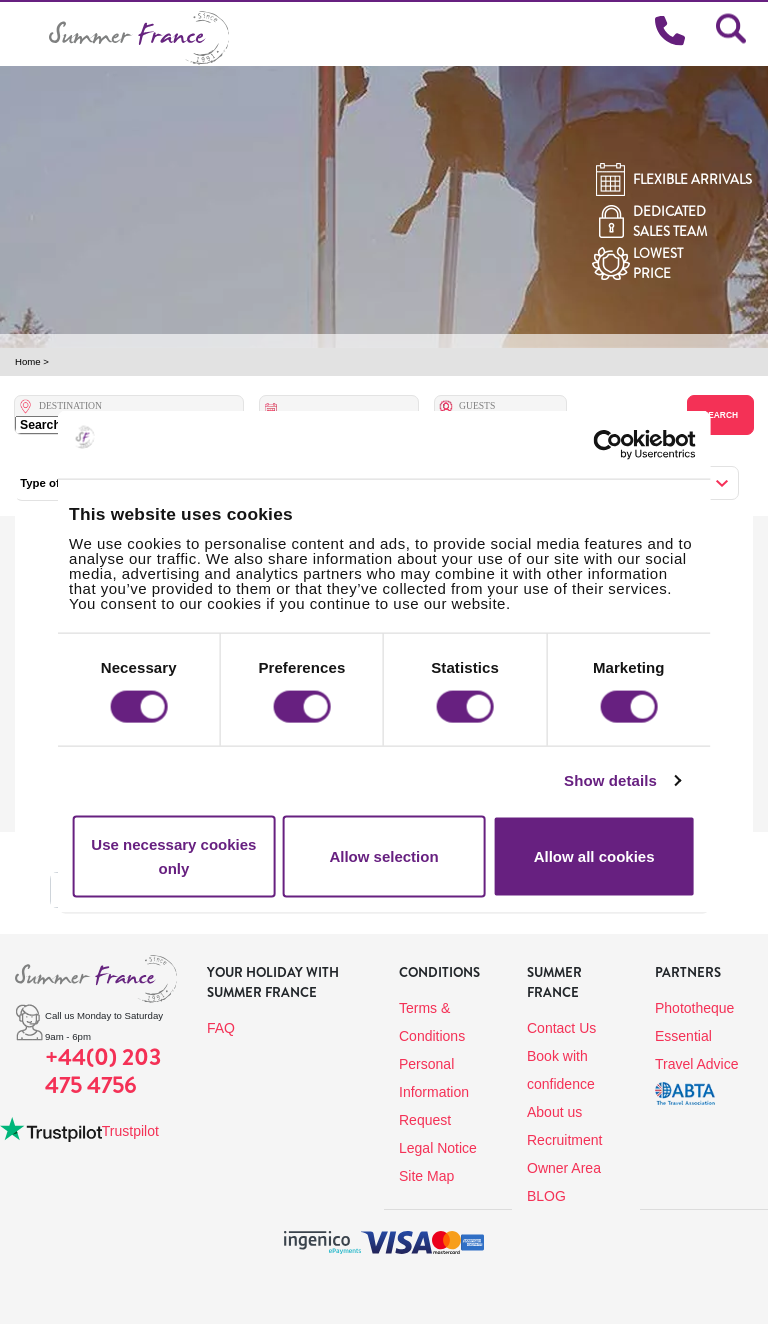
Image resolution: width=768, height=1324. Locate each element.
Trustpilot (130, 1131)
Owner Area (564, 1168)
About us (554, 1112)
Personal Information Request (434, 1092)
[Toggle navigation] (24, 33)
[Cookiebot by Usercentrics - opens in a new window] (627, 445)
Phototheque (694, 1008)
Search (720, 415)
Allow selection (383, 855)
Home (28, 361)
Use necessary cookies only (173, 855)
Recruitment (564, 1140)
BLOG (546, 1196)
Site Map (426, 1176)
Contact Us (561, 1028)
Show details (610, 780)
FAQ (221, 1028)
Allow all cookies (594, 855)
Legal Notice (438, 1148)
